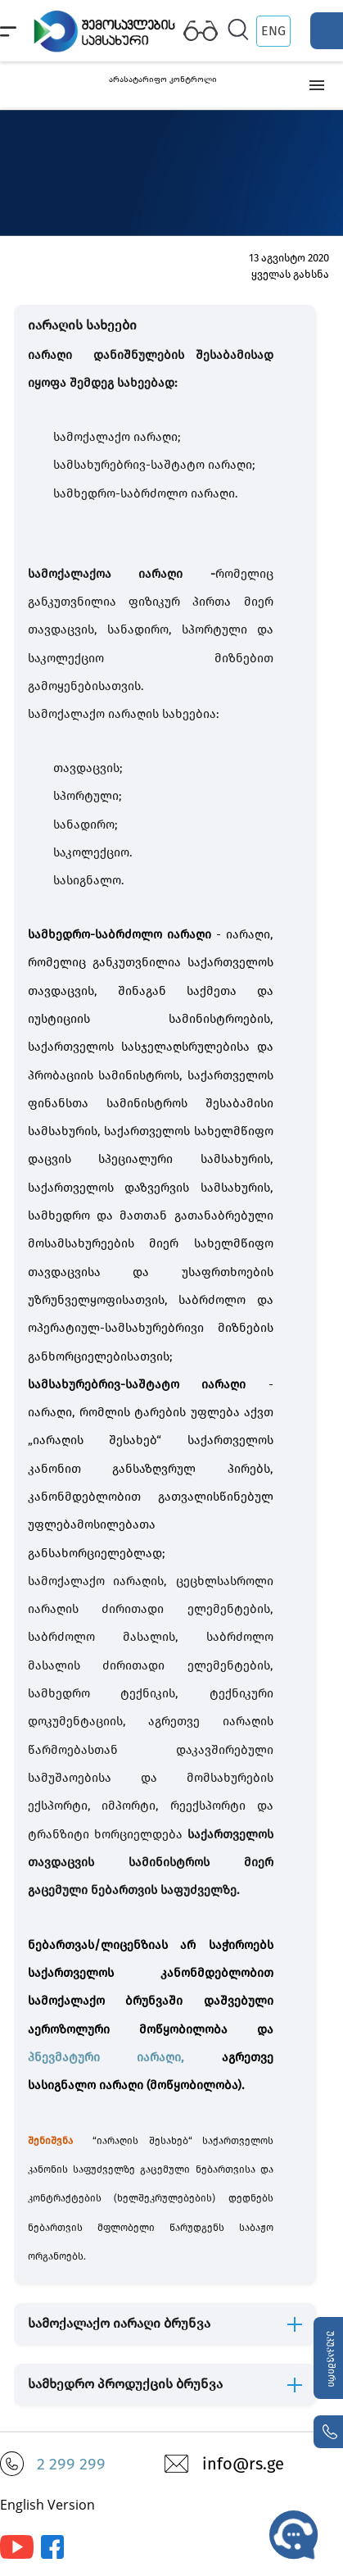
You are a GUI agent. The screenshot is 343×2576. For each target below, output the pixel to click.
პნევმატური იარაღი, (125, 2057)
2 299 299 (71, 2464)
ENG (273, 31)
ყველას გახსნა (290, 274)
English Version (47, 2505)
